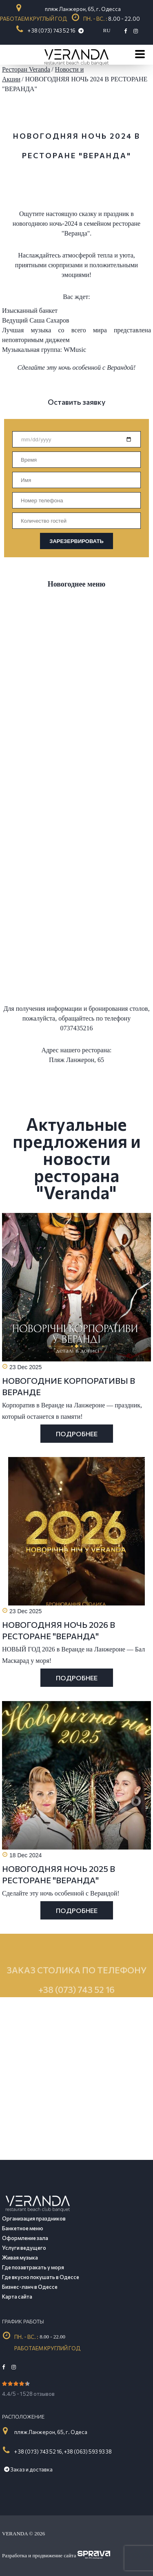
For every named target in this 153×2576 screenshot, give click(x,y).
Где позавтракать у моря (33, 2267)
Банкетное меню (22, 2228)
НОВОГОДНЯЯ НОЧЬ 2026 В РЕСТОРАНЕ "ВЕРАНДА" (58, 1630)
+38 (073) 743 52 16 (76, 2013)
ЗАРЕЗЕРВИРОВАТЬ (76, 541)
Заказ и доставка (28, 2469)
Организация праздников (34, 2218)
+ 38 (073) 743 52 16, (39, 2451)
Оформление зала (25, 2238)
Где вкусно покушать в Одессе (40, 2277)
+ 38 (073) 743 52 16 (51, 30)
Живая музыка (20, 2257)
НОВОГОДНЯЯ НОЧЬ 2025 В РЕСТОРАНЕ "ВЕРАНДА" (58, 1874)
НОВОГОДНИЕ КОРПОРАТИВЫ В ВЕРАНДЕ (68, 1386)
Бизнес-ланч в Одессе (30, 2287)
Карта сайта (17, 2296)
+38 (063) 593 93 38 (88, 2451)
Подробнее (77, 1433)
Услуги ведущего (24, 2247)
